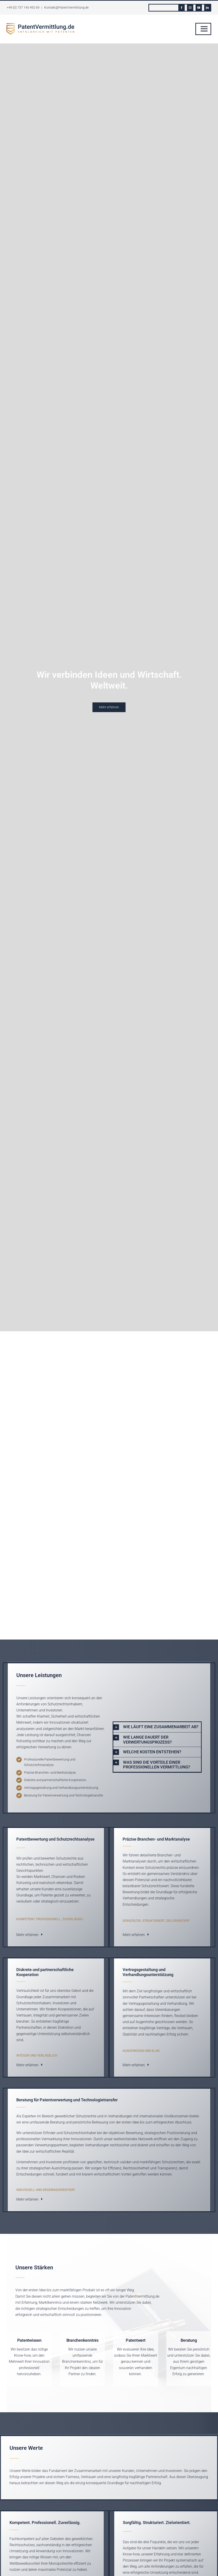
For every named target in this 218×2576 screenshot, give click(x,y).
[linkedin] (207, 8)
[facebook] (181, 8)
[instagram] (190, 8)
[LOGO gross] (40, 25)
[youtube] (199, 8)
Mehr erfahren (29, 1935)
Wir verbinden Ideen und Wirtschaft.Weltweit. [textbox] (109, 680)
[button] (157, 1727)
